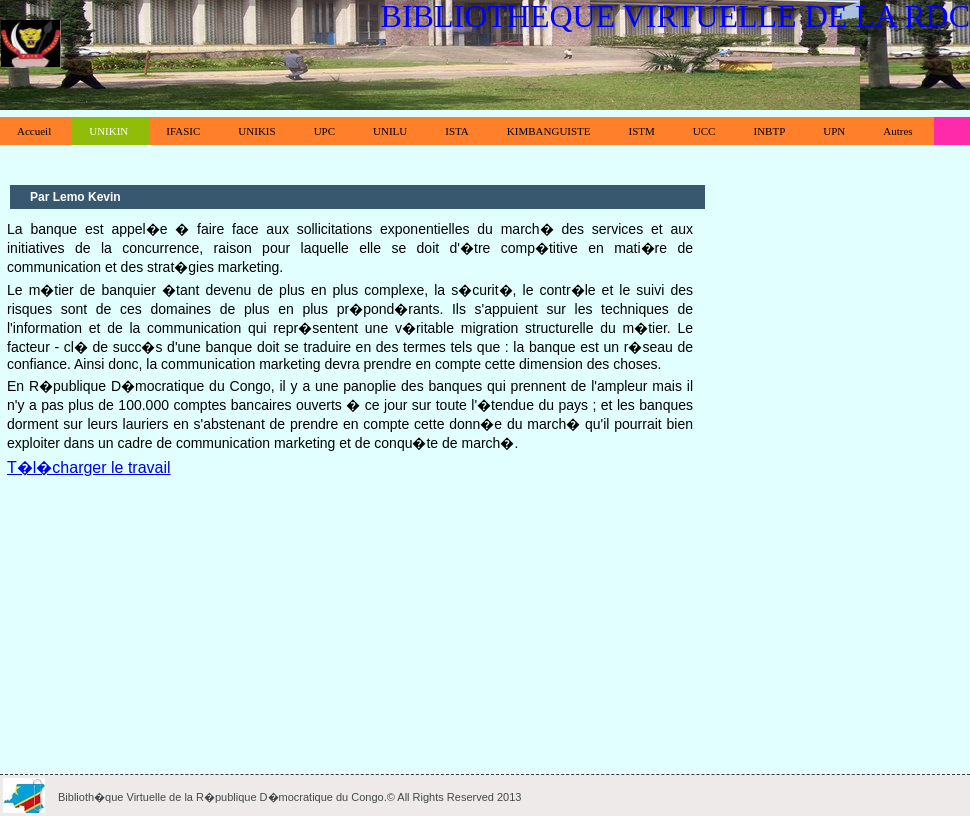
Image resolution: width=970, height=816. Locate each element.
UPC (324, 131)
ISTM (642, 131)
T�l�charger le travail (89, 467)
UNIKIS (256, 131)
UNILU (390, 131)
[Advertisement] (350, 620)
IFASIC (183, 131)
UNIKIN (108, 131)
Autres (897, 131)
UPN (834, 131)
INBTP (769, 131)
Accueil (34, 131)
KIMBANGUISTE (549, 131)
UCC (704, 131)
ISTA (457, 131)
